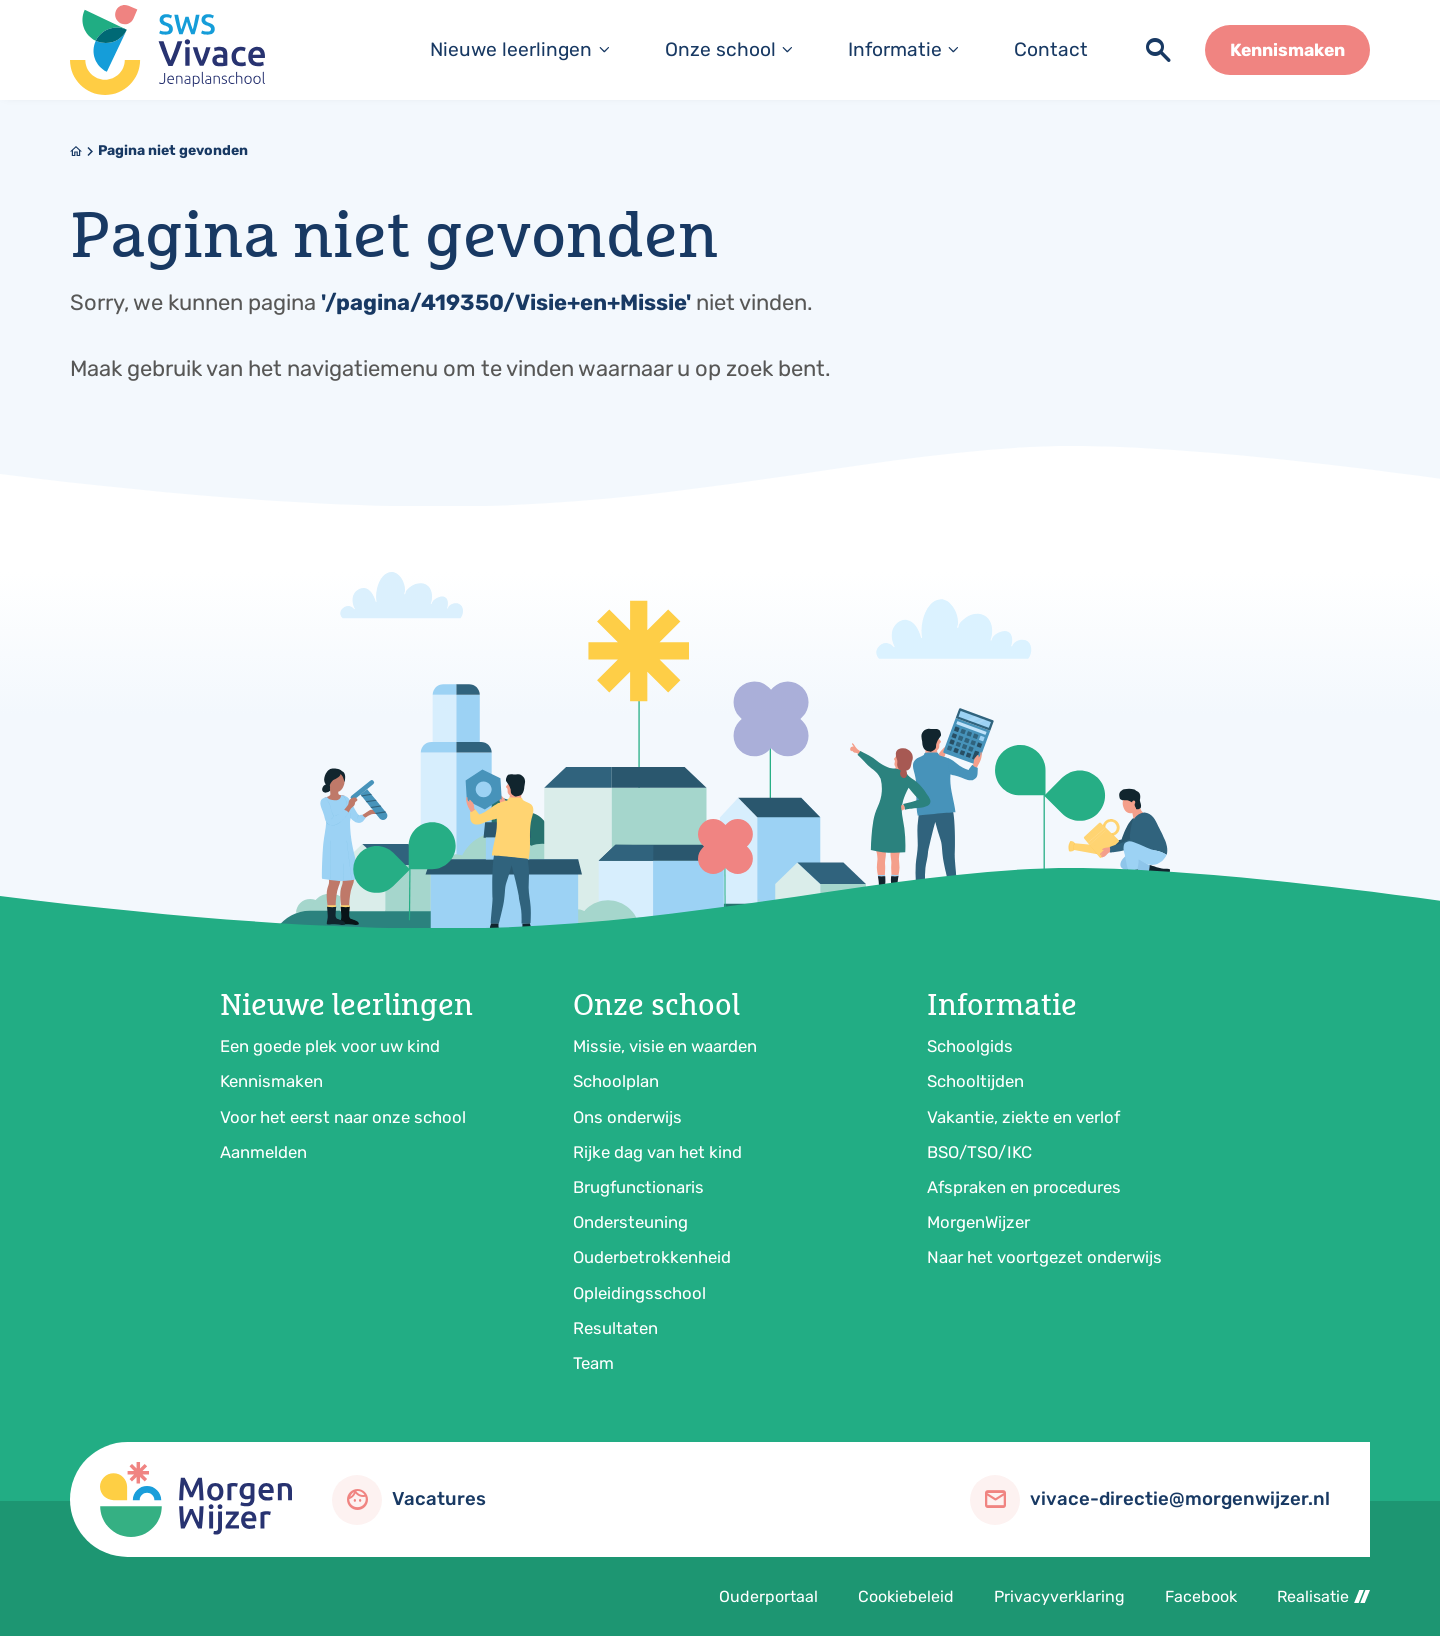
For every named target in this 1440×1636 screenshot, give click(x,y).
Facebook (1201, 1596)
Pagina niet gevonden (173, 150)
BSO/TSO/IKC (979, 1152)
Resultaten (615, 1328)
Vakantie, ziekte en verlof (1023, 1117)
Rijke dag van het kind (657, 1152)
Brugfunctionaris (638, 1187)
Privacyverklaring (1059, 1596)
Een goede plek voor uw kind (330, 1046)
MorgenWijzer (978, 1222)
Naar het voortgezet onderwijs (1044, 1257)
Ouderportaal (768, 1596)
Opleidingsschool (639, 1293)
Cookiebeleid (906, 1596)
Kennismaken (271, 1081)
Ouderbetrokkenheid (652, 1257)
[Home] (76, 151)
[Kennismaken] (1287, 50)
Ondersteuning (630, 1222)
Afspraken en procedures (1024, 1187)
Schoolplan (616, 1081)
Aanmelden (263, 1152)
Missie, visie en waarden (665, 1046)
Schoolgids (970, 1046)
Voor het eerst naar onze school (343, 1117)
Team (593, 1363)
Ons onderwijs (627, 1117)
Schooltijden (975, 1081)
